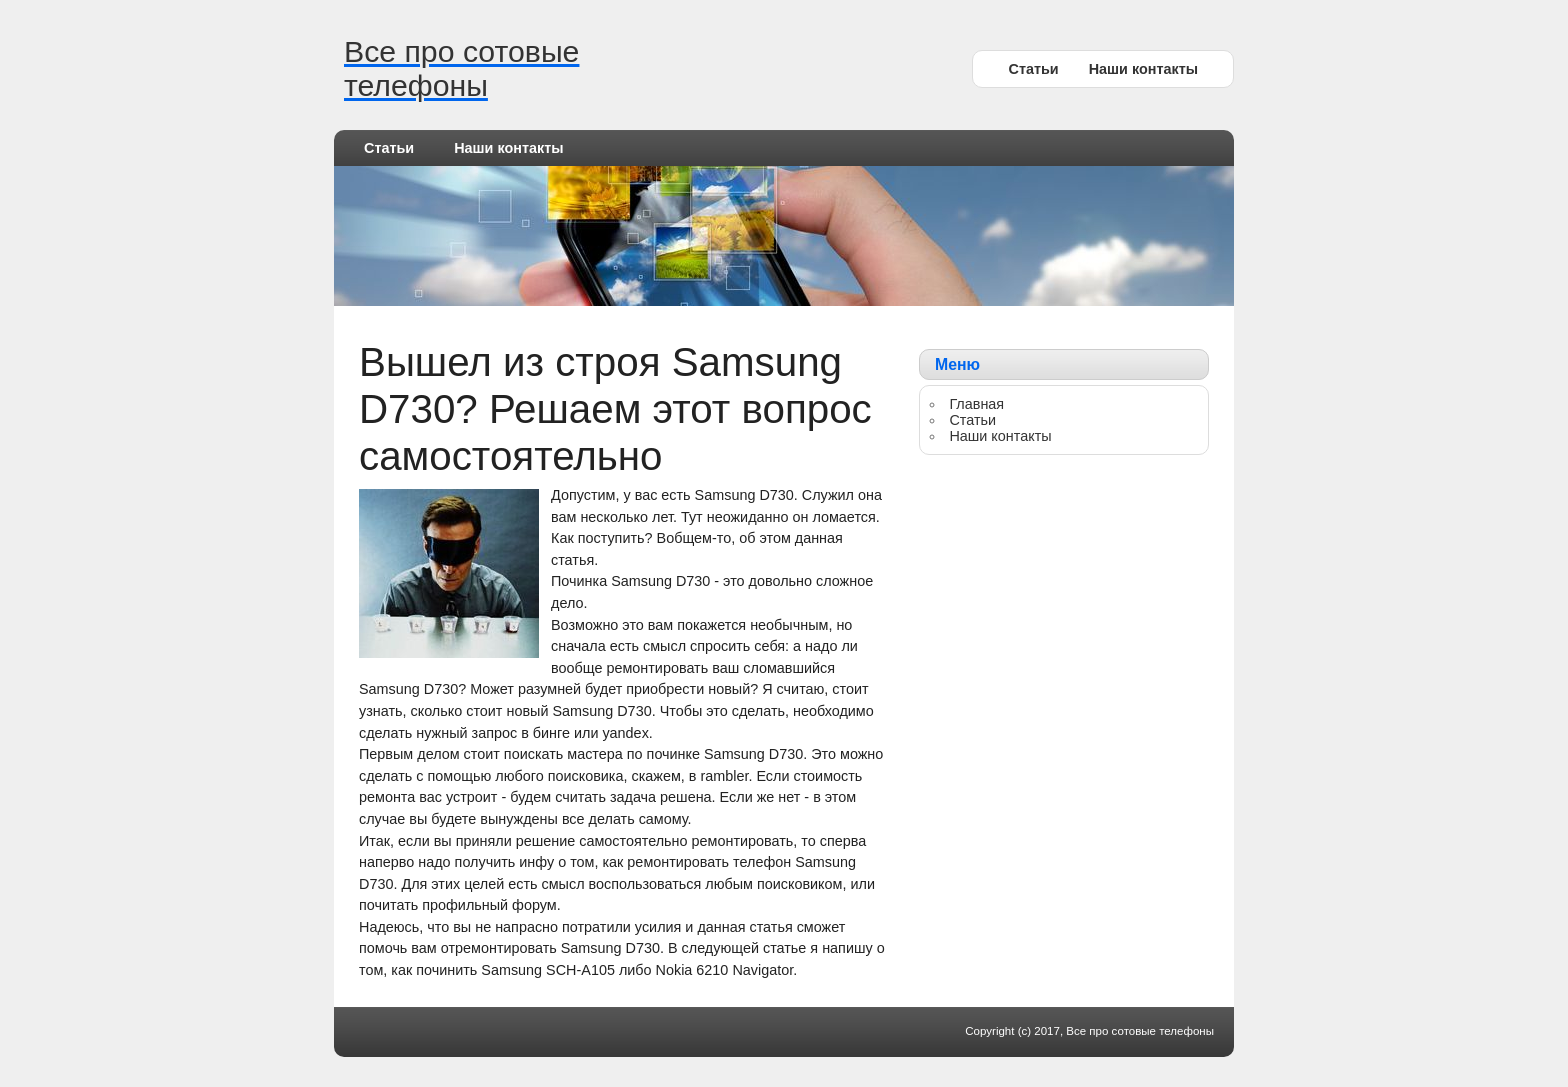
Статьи (1033, 69)
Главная (976, 404)
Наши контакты (1143, 69)
